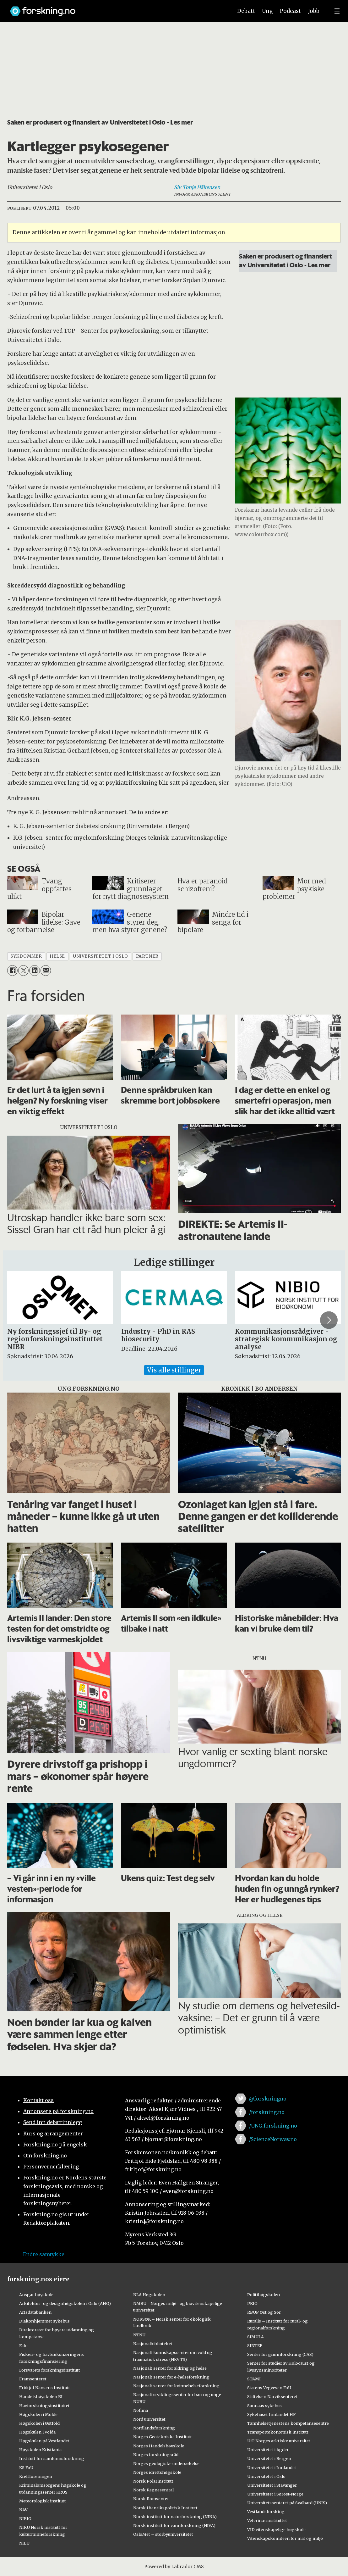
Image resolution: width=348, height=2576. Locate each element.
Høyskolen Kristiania (40, 2449)
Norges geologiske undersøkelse (166, 2463)
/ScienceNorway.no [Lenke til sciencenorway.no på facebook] (273, 2139)
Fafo (23, 2345)
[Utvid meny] (337, 11)
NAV (23, 2509)
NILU (24, 2542)
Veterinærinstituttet (267, 2520)
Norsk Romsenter (151, 2498)
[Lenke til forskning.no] (115, 8)
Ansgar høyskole (36, 2294)
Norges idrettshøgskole (157, 2472)
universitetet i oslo (100, 956)
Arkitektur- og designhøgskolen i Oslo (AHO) (65, 2303)
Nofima (140, 2410)
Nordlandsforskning (154, 2427)
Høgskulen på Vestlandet (44, 2440)
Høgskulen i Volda (37, 2431)
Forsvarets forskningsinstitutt (49, 2370)
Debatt (246, 11)
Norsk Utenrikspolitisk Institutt (165, 2507)
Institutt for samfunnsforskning (51, 2458)
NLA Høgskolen (149, 2294)
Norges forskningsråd (155, 2454)
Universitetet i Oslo (266, 2476)
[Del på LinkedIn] (34, 970)
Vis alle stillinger (174, 1370)
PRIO (252, 2303)
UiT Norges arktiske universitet (278, 2440)
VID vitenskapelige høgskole (276, 2529)
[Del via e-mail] (46, 970)
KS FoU (26, 2467)
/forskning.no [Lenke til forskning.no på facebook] (267, 2112)
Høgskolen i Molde (38, 2414)
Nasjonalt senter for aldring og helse (170, 2368)
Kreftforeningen (35, 2476)
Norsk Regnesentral (153, 2489)
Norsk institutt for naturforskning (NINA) (175, 2516)
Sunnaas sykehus (264, 2405)
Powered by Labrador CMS (174, 2566)
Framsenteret (32, 2378)
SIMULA (255, 2336)
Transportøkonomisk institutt (277, 2431)
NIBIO (25, 2518)
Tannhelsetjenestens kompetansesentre (288, 2423)
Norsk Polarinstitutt (153, 2481)
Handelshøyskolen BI (41, 2396)
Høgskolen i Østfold (39, 2423)
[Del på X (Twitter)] (23, 970)
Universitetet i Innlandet (271, 2467)
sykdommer (26, 956)
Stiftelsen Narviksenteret (272, 2396)
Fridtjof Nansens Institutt (44, 2387)
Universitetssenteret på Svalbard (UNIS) (287, 2502)
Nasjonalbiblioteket (152, 2343)
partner (147, 956)
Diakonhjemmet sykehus (44, 2320)
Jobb (313, 11)
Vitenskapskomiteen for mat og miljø (285, 2538)
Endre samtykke (43, 2254)
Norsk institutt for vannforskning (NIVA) (174, 2525)
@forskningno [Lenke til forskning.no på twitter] (267, 2098)
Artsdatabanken (35, 2312)
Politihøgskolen (263, 2294)
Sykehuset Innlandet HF (271, 2414)
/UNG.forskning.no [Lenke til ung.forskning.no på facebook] (273, 2126)
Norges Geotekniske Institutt (162, 2436)
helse (57, 956)
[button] (329, 1320)
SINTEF (254, 2345)
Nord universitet (149, 2419)
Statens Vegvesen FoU (269, 2387)
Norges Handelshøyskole (158, 2445)
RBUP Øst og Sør (264, 2312)
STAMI (254, 2378)
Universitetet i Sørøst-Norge (275, 2493)
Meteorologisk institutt (42, 2500)
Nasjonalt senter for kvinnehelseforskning (176, 2385)
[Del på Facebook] (12, 970)
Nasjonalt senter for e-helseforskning (171, 2376)
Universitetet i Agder (268, 2449)
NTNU (139, 2334)
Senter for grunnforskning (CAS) (280, 2354)
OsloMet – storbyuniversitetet (163, 2534)
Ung (267, 11)
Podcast (290, 11)
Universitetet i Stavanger (272, 2485)
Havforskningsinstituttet (44, 2405)
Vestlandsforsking (266, 2511)
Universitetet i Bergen (269, 2458)
